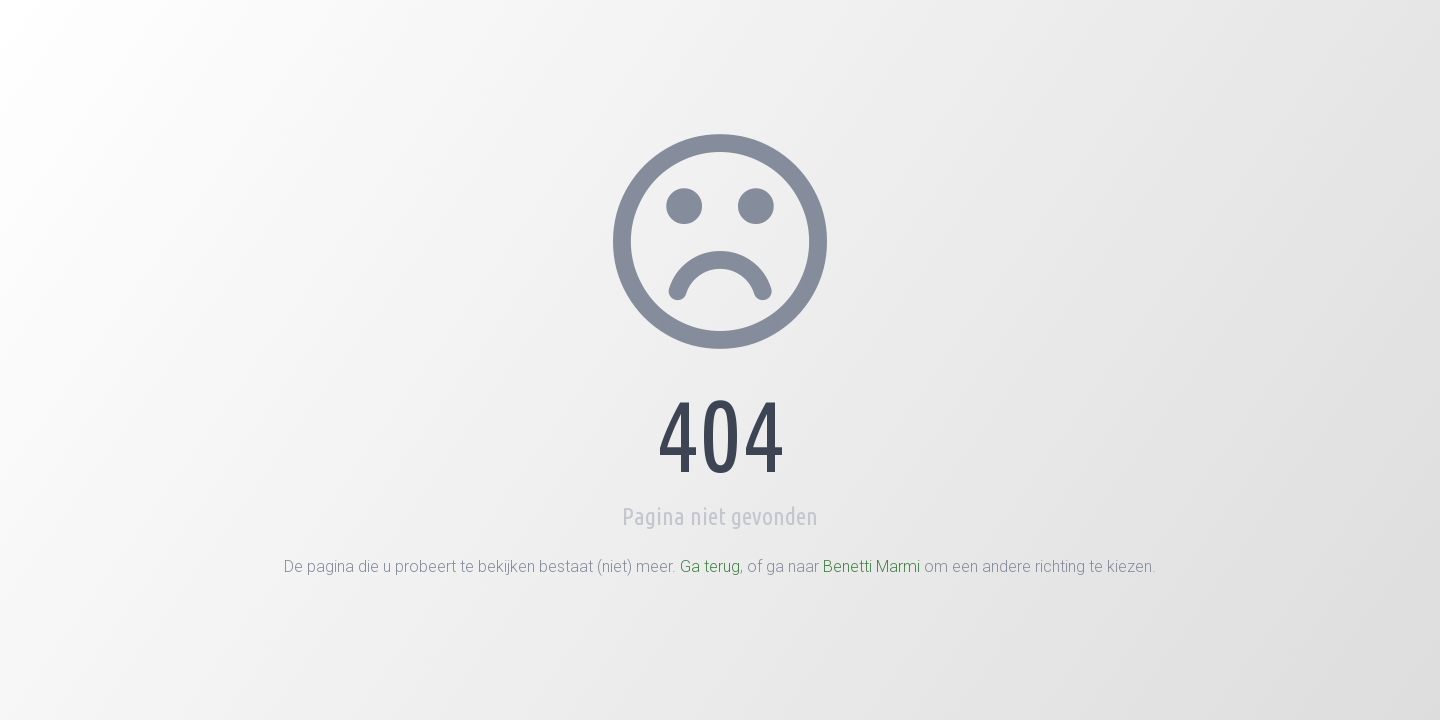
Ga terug (710, 566)
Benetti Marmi (871, 566)
